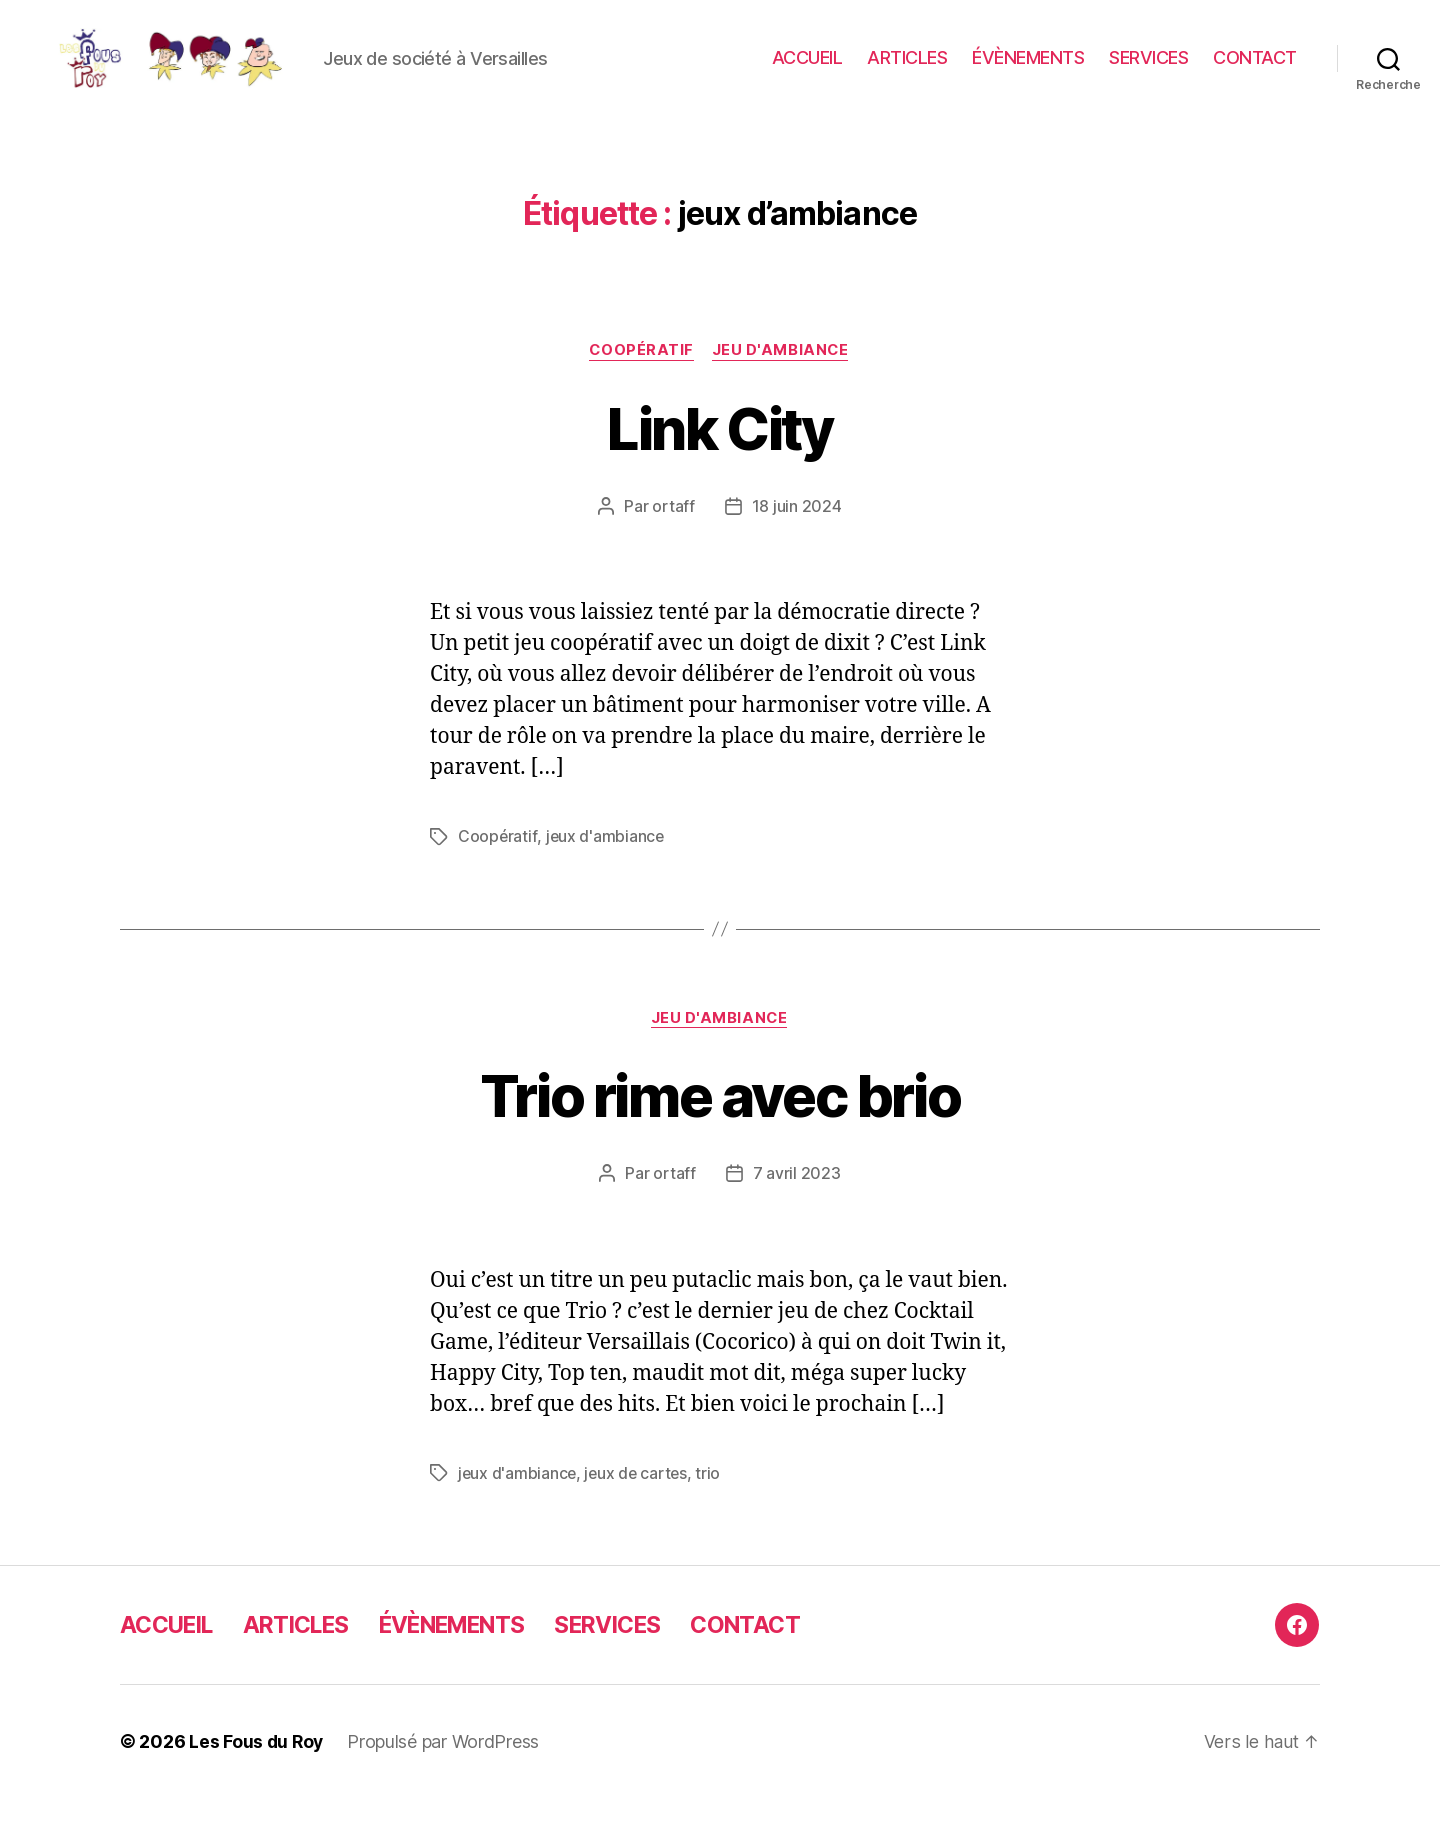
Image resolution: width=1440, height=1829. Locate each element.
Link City (719, 457)
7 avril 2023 (797, 1205)
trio (712, 1504)
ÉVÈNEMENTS (1028, 72)
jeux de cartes (638, 1504)
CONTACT (1255, 72)
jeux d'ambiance (606, 867)
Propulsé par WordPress (446, 1772)
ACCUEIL (807, 72)
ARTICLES (907, 72)
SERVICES (1148, 72)
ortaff (673, 537)
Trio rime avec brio (720, 1125)
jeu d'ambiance (783, 381)
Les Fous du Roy (257, 1772)
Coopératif (641, 381)
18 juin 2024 (797, 537)
